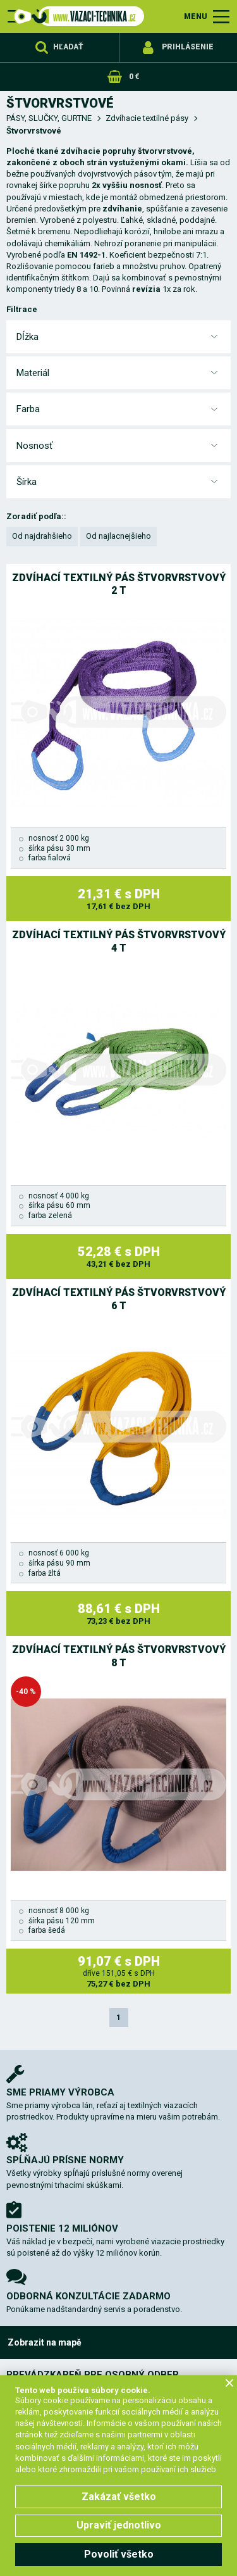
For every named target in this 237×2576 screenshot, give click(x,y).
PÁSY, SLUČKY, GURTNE (49, 118)
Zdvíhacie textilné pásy (147, 118)
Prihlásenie (188, 46)
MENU (195, 16)
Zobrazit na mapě (45, 2342)
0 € (134, 76)
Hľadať (68, 46)
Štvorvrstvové (33, 130)
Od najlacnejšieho (118, 536)
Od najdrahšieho (42, 536)
